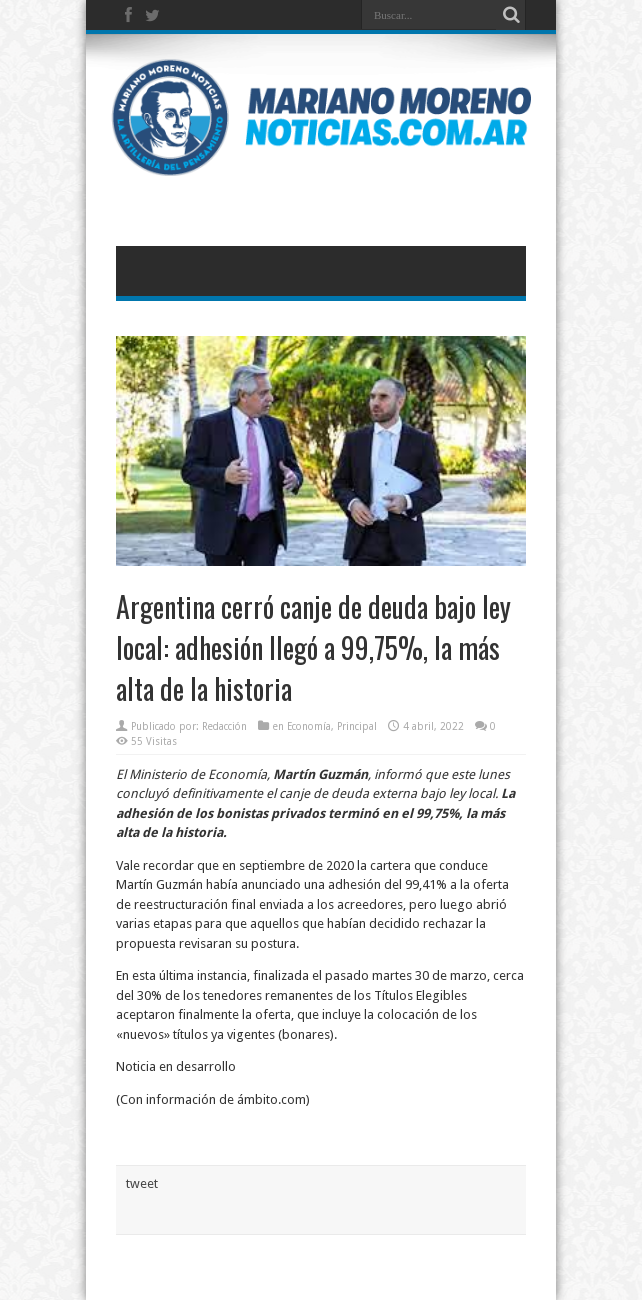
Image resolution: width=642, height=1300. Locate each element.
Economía (309, 726)
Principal (357, 726)
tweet (142, 1183)
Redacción (224, 726)
